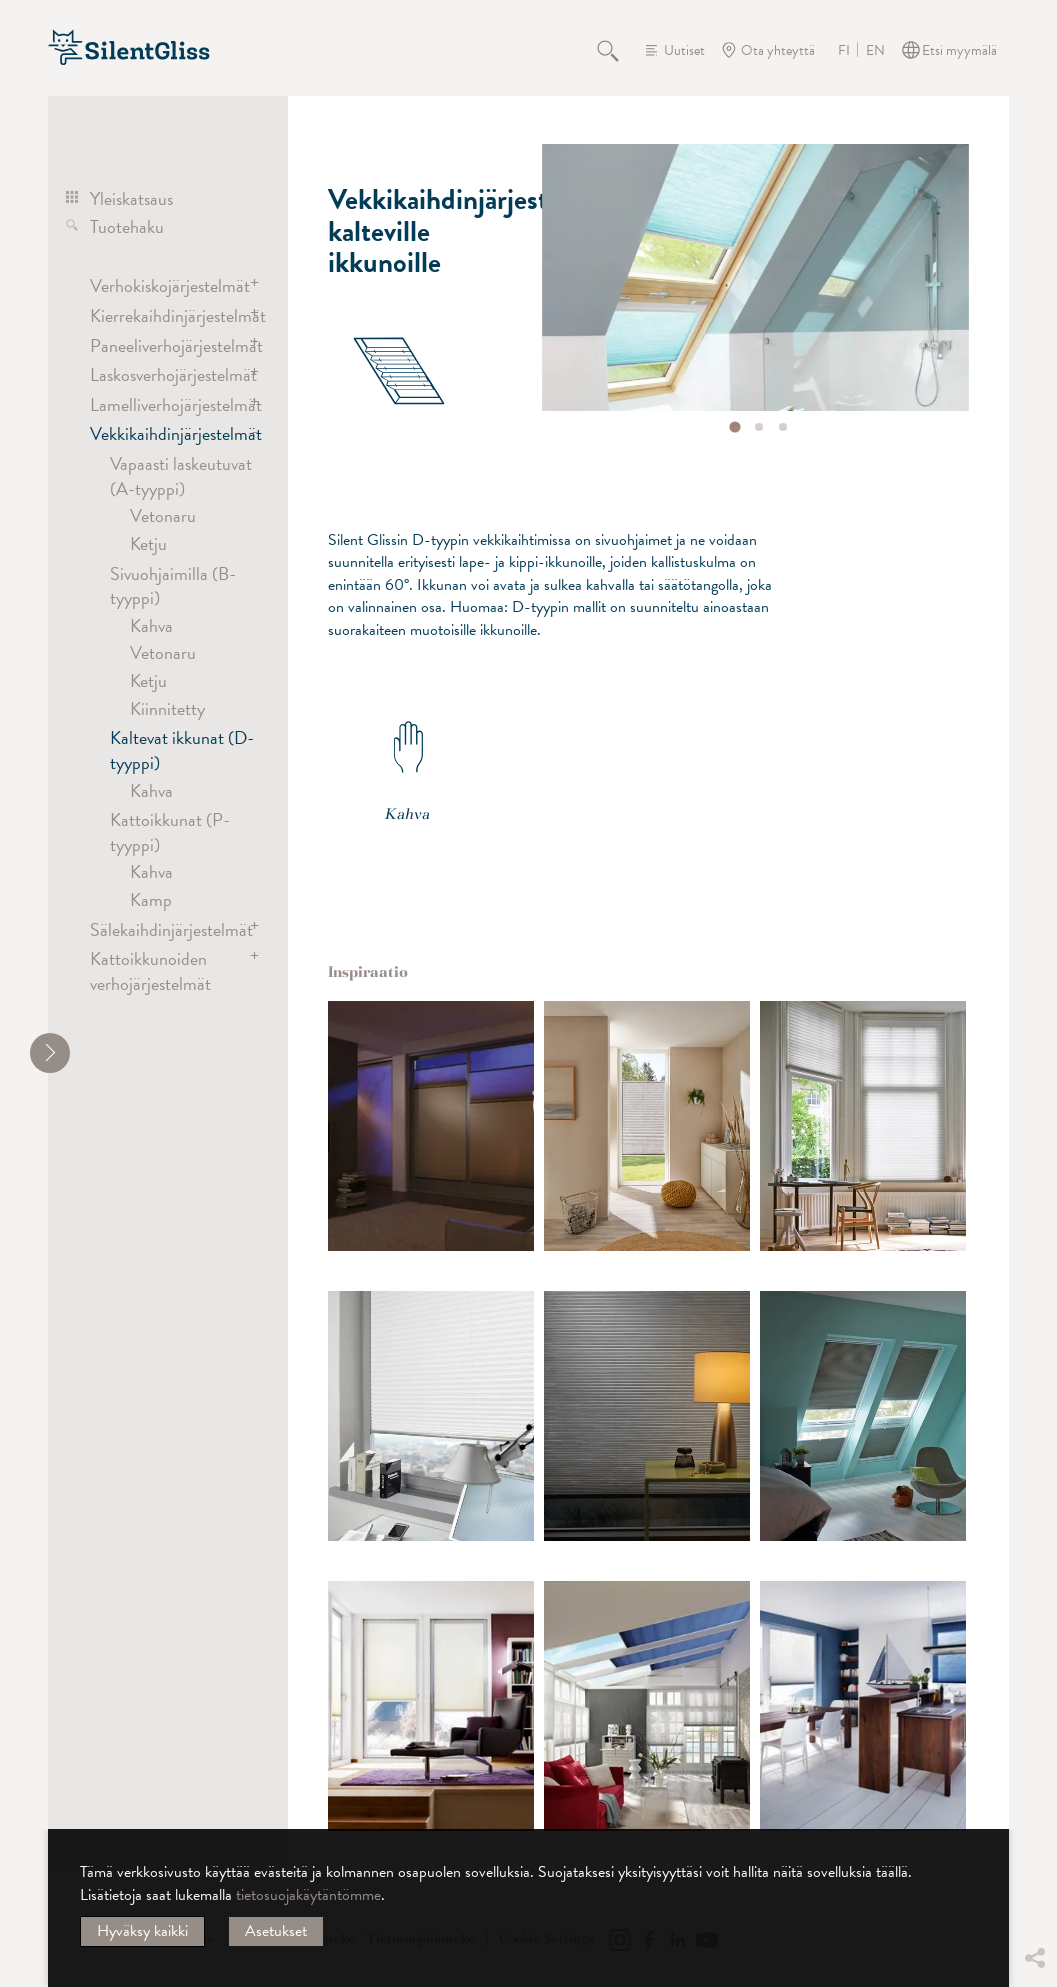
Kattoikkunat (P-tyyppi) (170, 831)
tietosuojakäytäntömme (308, 1895)
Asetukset (276, 1931)
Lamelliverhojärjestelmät (167, 404)
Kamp (151, 899)
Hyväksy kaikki (142, 1931)
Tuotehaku (127, 226)
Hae (619, 50)
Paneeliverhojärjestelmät (167, 345)
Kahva (151, 625)
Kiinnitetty (167, 708)
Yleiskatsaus (131, 198)
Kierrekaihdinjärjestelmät (167, 315)
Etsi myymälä (959, 50)
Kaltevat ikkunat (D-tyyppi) (182, 749)
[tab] (734, 426)
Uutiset (684, 50)
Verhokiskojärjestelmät (167, 285)
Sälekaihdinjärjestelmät (167, 929)
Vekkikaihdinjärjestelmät (167, 433)
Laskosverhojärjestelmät (167, 374)
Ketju (148, 543)
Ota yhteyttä (778, 50)
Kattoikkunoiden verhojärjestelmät (150, 970)
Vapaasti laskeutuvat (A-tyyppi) (181, 475)
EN (875, 51)
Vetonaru (163, 515)
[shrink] (50, 1053)
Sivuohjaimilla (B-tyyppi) (173, 585)
